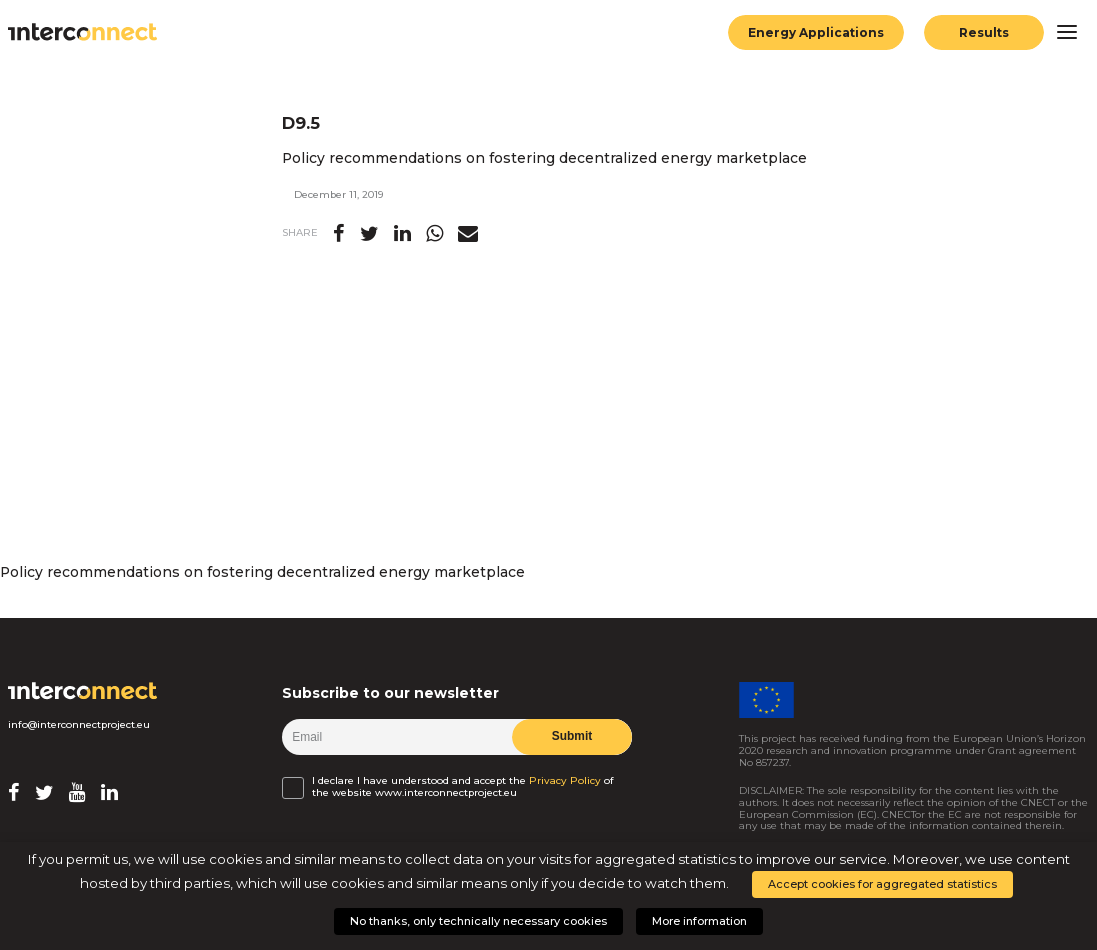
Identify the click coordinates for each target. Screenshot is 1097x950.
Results (984, 32)
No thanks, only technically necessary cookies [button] (478, 921)
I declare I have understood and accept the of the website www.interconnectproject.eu (463, 786)
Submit (572, 736)
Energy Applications (816, 32)
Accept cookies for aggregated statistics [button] (882, 884)
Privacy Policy (565, 780)
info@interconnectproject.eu (79, 724)
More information (699, 921)
